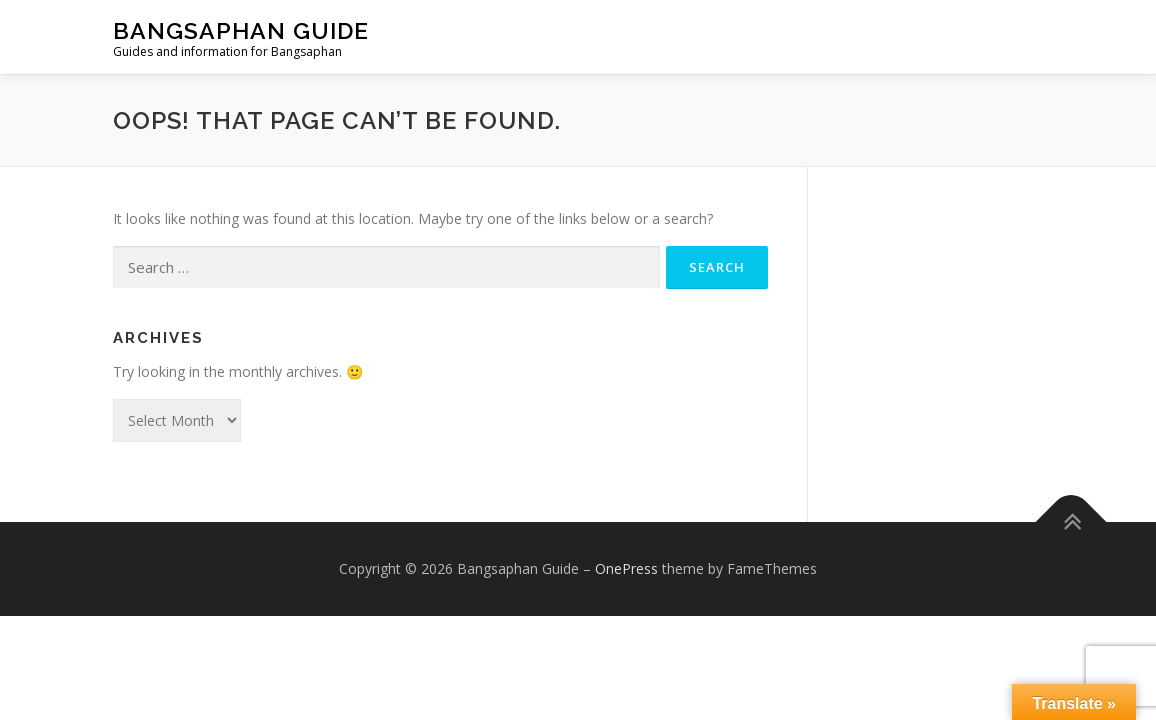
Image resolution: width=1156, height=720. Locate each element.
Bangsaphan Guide (241, 30)
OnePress (626, 568)
